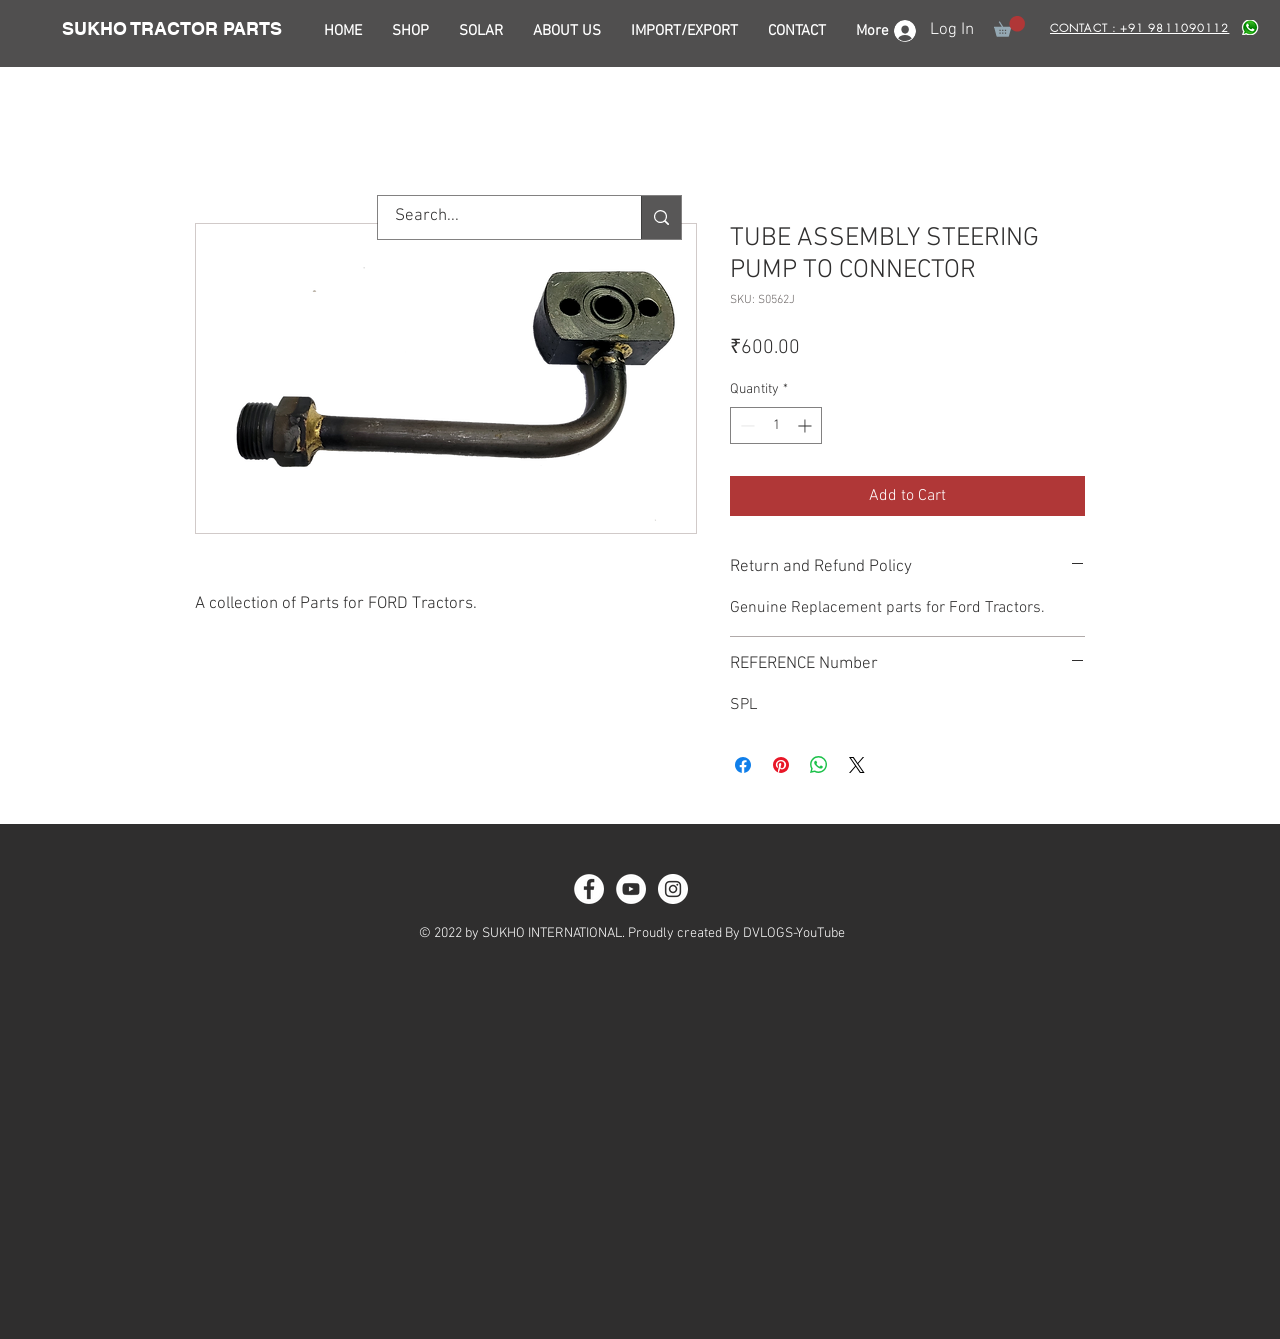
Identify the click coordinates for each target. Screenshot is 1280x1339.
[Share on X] (857, 765)
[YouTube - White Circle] (631, 889)
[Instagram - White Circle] (673, 889)
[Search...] (497, 217)
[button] (1009, 26)
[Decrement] (745, 425)
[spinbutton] (776, 425)
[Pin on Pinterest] (781, 765)
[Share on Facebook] (743, 765)
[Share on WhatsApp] (819, 765)
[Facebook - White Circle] (589, 889)
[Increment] (806, 425)
